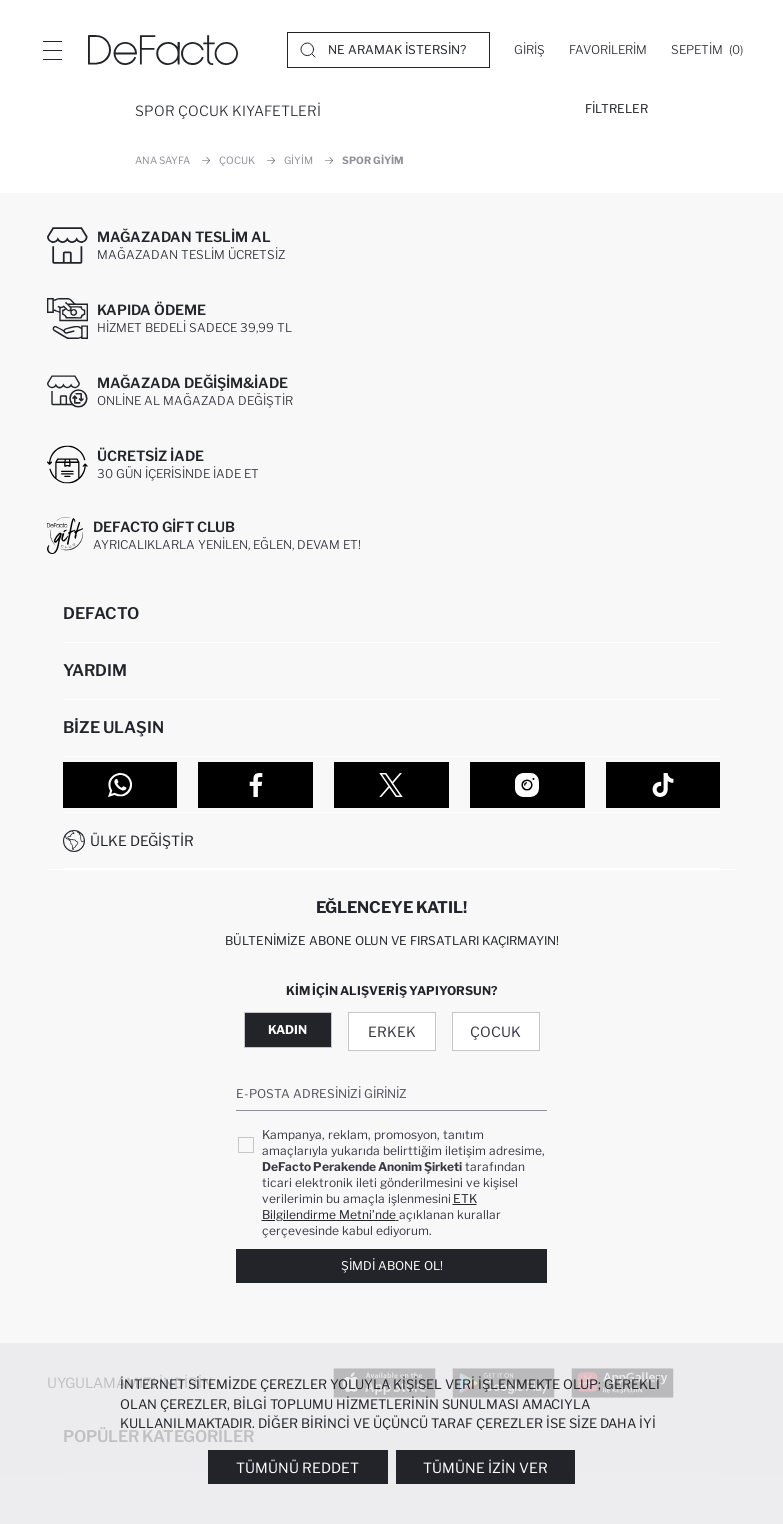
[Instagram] (527, 785)
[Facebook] (255, 785)
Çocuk (495, 1031)
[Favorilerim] (608, 50)
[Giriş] (529, 50)
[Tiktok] (663, 785)
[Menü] (52, 50)
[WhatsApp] (120, 785)
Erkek (392, 1031)
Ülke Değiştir (142, 840)
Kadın (287, 1029)
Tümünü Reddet (297, 1467)
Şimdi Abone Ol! (392, 1265)
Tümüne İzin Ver (485, 1467)
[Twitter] (391, 785)
